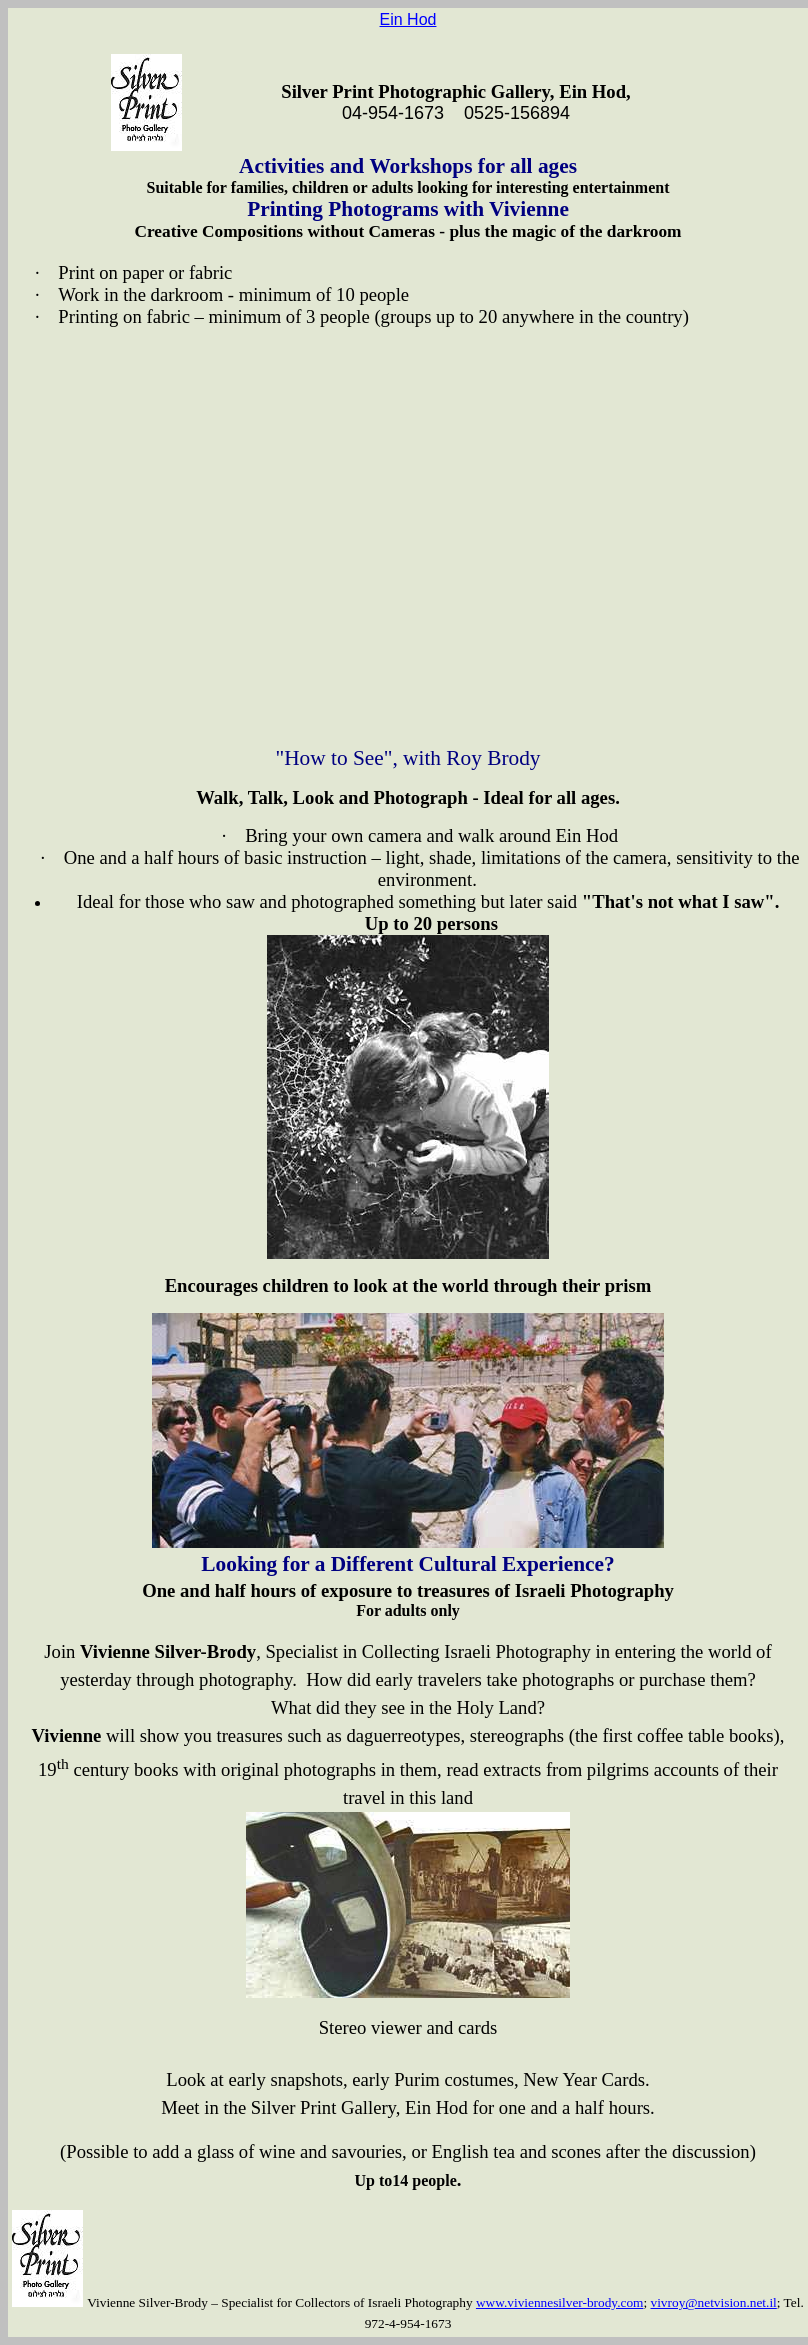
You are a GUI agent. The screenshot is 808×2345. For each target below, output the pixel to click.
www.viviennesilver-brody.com (560, 2302)
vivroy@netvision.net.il (714, 2302)
